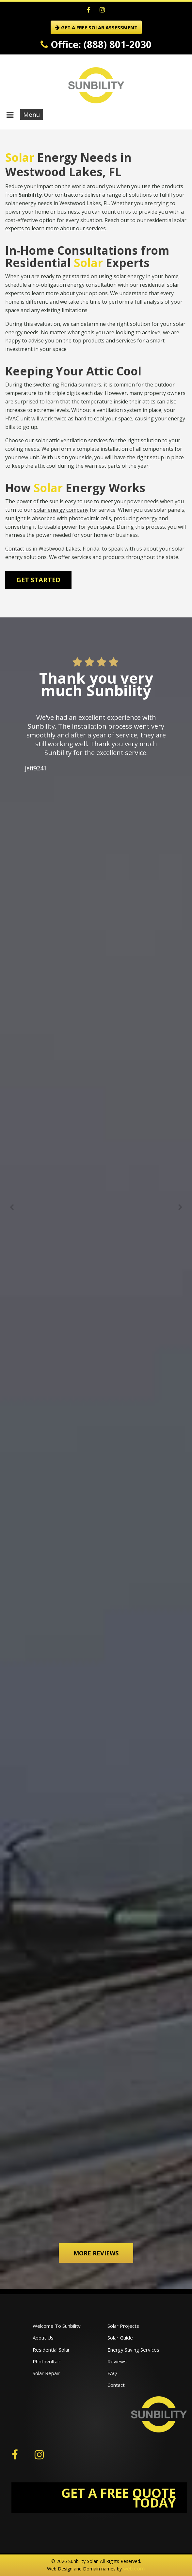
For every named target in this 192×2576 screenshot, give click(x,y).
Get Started (38, 579)
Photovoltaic (47, 2361)
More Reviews (96, 2253)
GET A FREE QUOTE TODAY (118, 2497)
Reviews (117, 2361)
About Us (43, 2337)
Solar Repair (46, 2373)
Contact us (18, 548)
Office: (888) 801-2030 (96, 44)
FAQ (112, 2373)
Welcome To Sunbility (57, 2326)
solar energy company (61, 509)
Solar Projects (123, 2326)
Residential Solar (51, 2349)
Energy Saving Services (133, 2349)
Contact (116, 2385)
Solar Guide (120, 2337)
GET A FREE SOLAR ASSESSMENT (96, 27)
